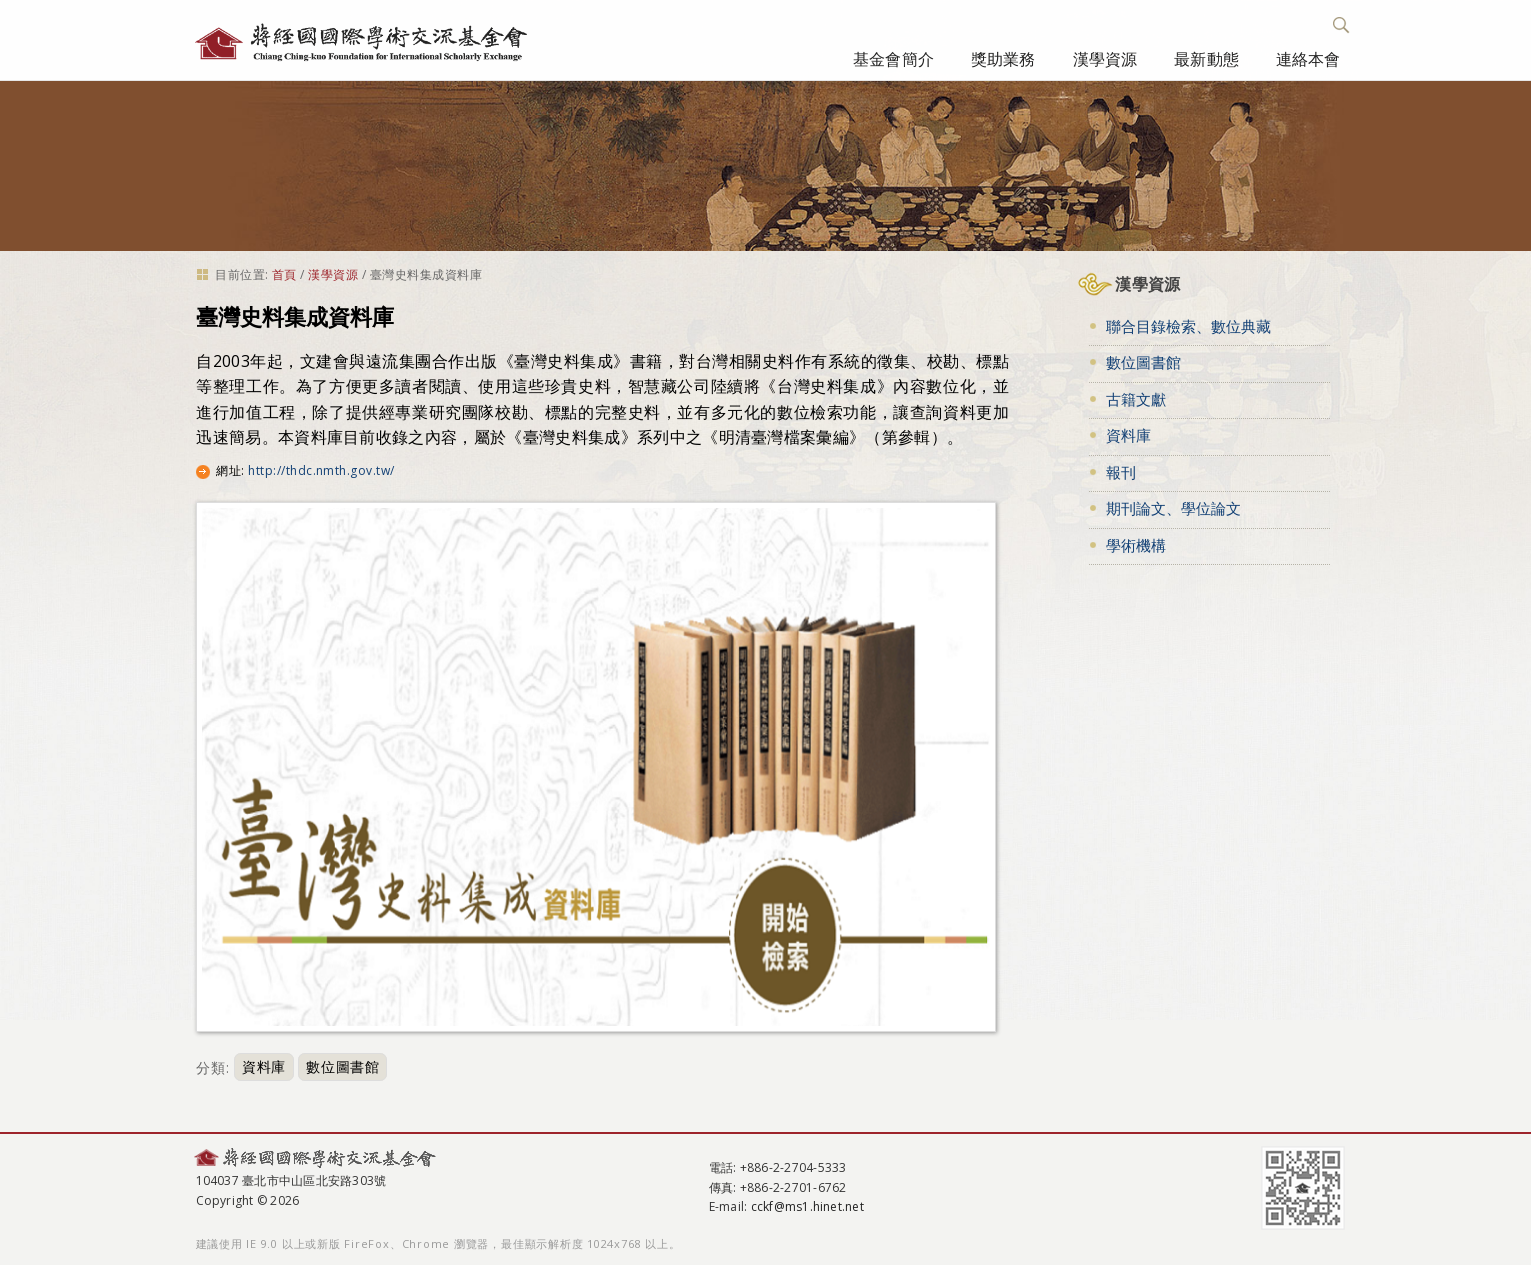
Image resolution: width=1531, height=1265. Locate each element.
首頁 (284, 274)
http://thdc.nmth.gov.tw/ (321, 470)
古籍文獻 (1136, 399)
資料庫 (264, 1067)
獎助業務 (1003, 59)
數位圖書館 (342, 1067)
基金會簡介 (893, 59)
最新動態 (1206, 59)
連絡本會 (1308, 59)
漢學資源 (1105, 59)
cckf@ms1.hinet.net (807, 1206)
